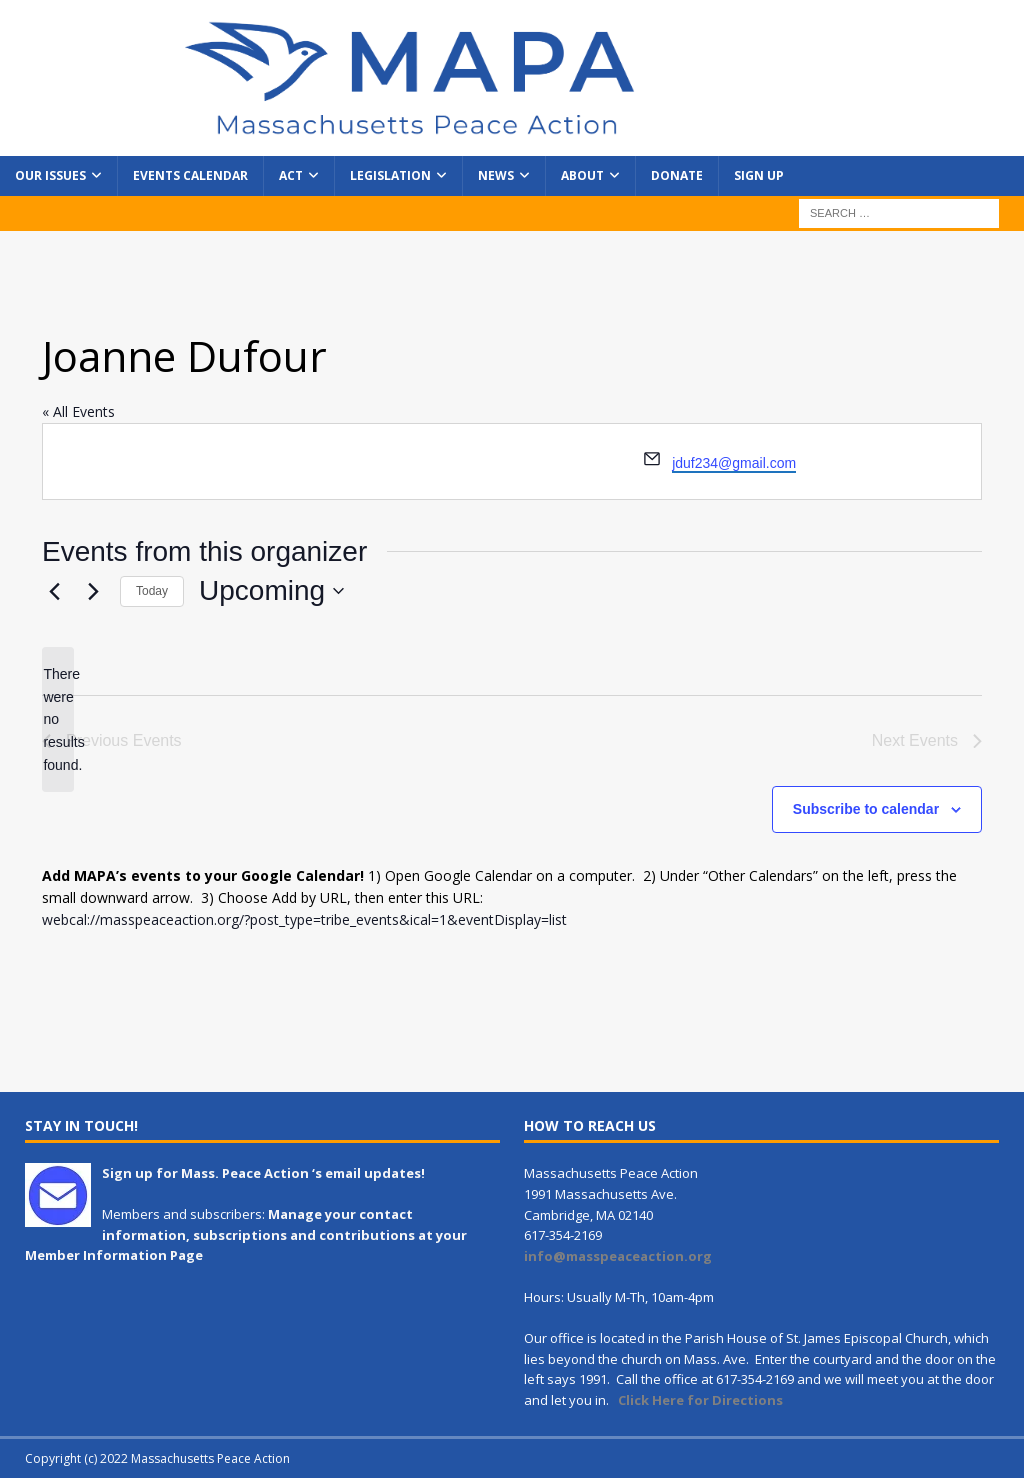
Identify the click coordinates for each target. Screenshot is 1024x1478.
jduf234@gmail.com (734, 463)
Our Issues (50, 175)
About (582, 175)
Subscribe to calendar (866, 809)
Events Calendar (190, 175)
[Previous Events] (54, 591)
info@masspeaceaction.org (618, 1256)
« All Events (78, 411)
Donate (677, 175)
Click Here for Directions (700, 1400)
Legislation (390, 175)
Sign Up (759, 175)
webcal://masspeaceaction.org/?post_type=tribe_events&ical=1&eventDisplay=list (304, 919)
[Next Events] (93, 591)
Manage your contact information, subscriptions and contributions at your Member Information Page (246, 1235)
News (496, 175)
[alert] (58, 719)
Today (152, 591)
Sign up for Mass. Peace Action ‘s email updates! (263, 1173)
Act (291, 175)
